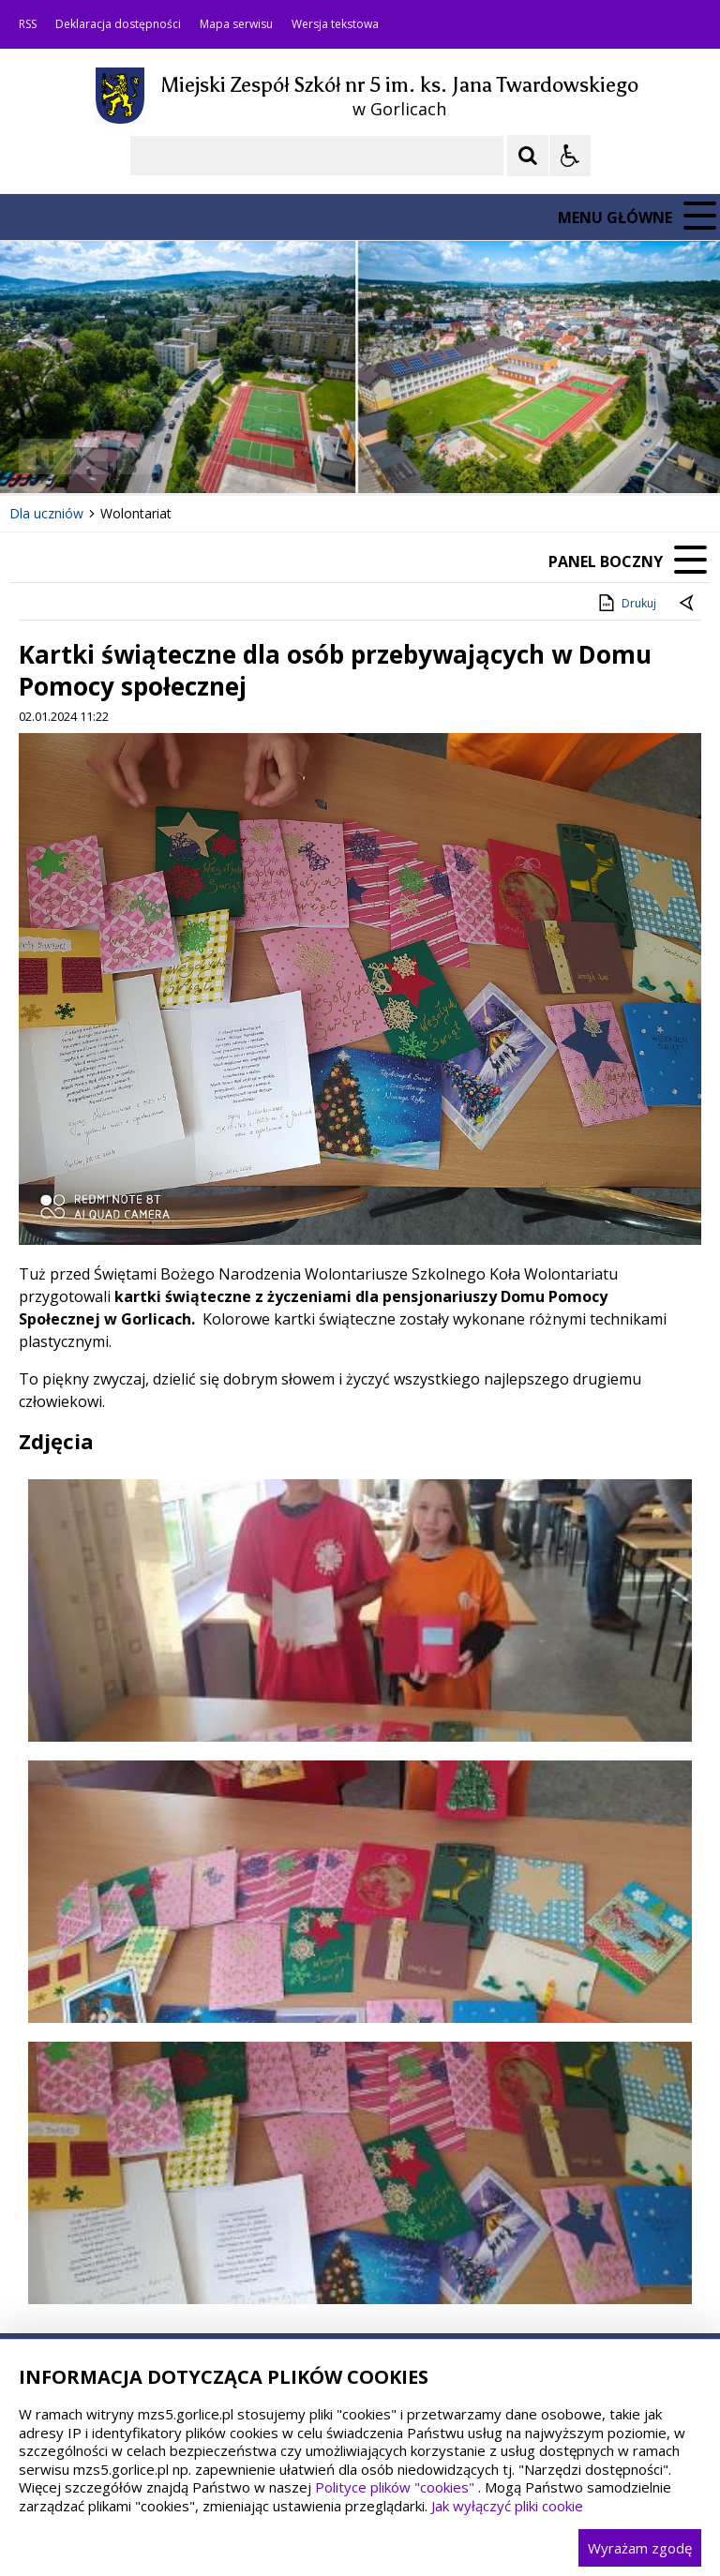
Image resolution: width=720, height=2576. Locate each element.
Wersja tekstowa (335, 24)
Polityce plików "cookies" (394, 2487)
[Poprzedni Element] (89, 456)
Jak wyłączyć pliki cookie (507, 2505)
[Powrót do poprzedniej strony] (688, 603)
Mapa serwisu (236, 24)
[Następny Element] (136, 456)
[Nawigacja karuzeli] (112, 456)
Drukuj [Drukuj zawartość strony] (625, 602)
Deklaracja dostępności (118, 24)
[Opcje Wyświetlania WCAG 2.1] (570, 155)
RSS (28, 24)
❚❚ (38, 456)
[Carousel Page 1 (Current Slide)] (182, 457)
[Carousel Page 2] (200, 457)
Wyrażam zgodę (640, 2548)
